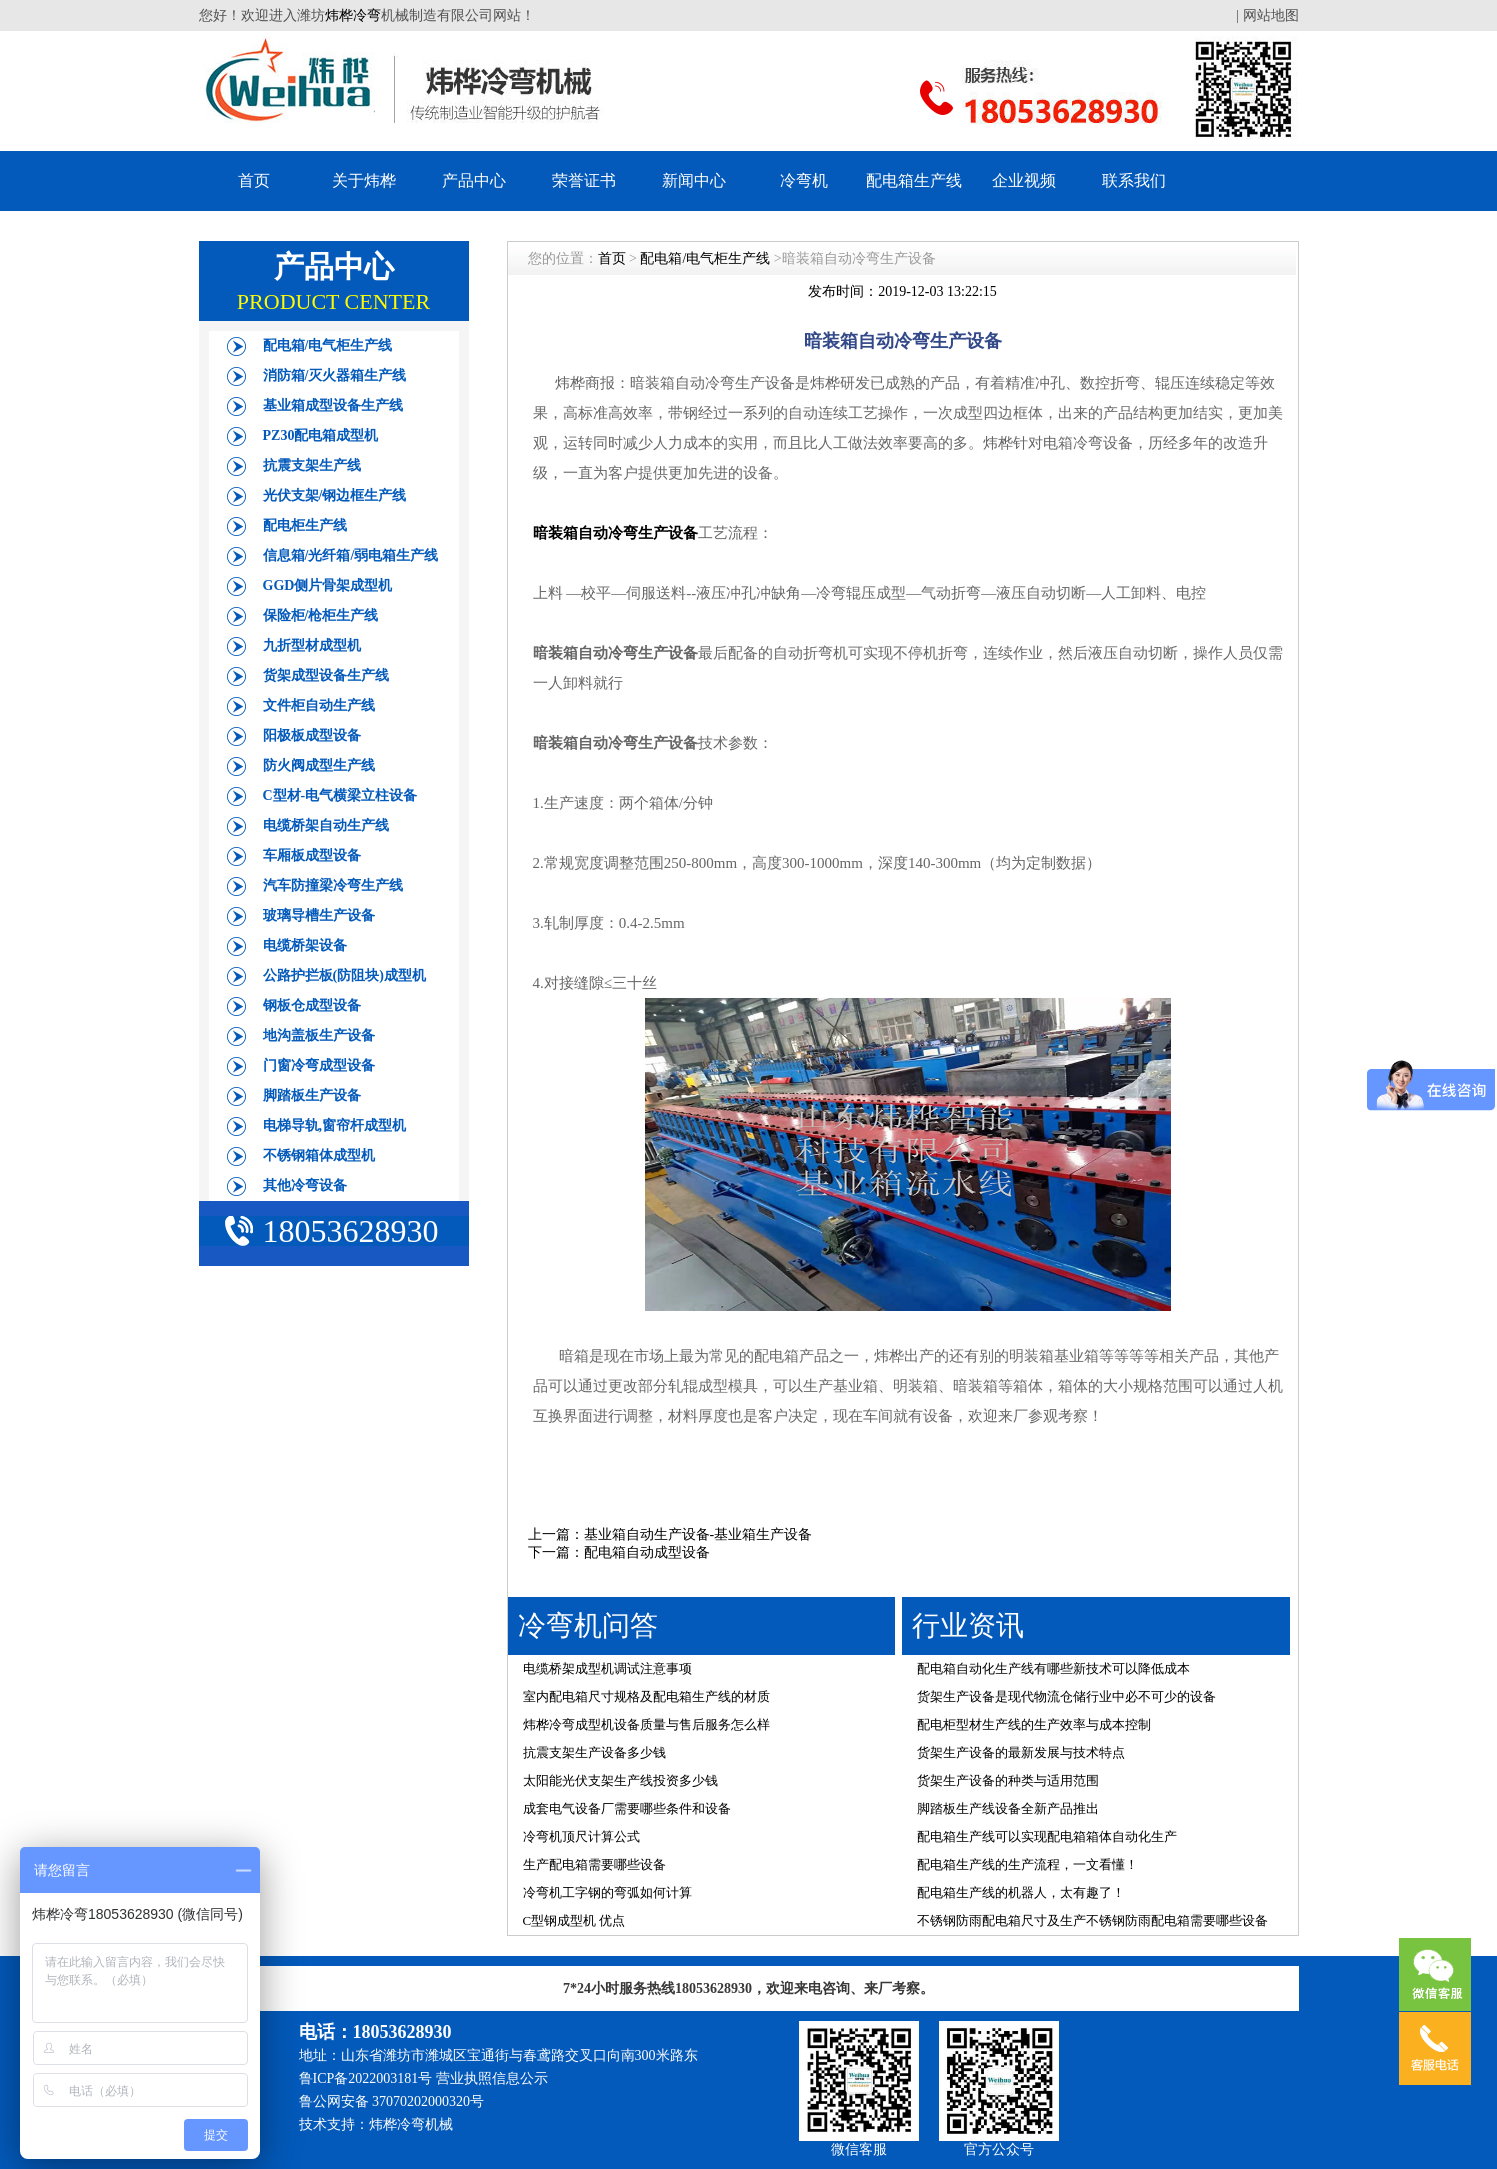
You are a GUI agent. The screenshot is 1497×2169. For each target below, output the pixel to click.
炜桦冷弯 (353, 15)
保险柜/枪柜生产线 (321, 615)
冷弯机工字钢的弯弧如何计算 (607, 1892)
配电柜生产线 (305, 525)
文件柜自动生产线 (319, 705)
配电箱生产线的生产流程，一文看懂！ (1027, 1864)
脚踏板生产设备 (312, 1095)
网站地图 (1271, 15)
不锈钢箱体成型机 (319, 1155)
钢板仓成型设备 (312, 1005)
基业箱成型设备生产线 (333, 405)
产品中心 (474, 180)
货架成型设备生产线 (326, 675)
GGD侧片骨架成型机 (328, 585)
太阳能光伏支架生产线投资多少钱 (620, 1780)
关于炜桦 (364, 180)
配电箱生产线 (914, 180)
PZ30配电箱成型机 (321, 435)
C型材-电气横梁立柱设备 (340, 795)
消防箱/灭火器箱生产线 (335, 375)
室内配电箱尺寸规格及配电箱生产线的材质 (646, 1696)
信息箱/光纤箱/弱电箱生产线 (351, 555)
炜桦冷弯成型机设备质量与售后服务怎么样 (646, 1724)
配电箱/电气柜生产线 (328, 345)
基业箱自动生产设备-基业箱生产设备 (698, 1534)
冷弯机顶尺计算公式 (581, 1836)
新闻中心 (694, 180)
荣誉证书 (584, 180)
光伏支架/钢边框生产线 (335, 495)
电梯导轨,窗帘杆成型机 (335, 1125)
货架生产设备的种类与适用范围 (1008, 1780)
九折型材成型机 (312, 645)
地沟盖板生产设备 (319, 1035)
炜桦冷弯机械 (411, 2124)
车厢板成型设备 (312, 855)
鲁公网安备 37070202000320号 (392, 2101)
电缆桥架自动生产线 (326, 825)
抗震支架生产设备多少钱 (594, 1752)
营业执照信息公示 (492, 2078)
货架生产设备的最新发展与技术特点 (1021, 1752)
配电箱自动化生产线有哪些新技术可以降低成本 (1053, 1668)
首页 (254, 180)
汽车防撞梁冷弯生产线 (333, 885)
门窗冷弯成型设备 (319, 1065)
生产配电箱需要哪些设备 (594, 1864)
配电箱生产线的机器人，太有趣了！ (1021, 1892)
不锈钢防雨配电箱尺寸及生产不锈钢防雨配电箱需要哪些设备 (1092, 1920)
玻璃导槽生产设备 (319, 915)
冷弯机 (804, 180)
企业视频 (1024, 180)
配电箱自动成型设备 (647, 1552)
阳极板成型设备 (312, 735)
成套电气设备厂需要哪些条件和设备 (627, 1808)
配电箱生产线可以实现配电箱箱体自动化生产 (1047, 1836)
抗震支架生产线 (312, 465)
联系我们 (1134, 180)
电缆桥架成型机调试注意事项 (607, 1668)
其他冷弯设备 (305, 1185)
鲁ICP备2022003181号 (366, 2078)
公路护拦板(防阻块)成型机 (344, 975)
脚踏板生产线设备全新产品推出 (1008, 1808)
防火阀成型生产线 (319, 765)
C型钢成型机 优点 (574, 1920)
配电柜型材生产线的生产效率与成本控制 (1034, 1724)
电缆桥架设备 (305, 945)
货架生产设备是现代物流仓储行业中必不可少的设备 (1066, 1696)
